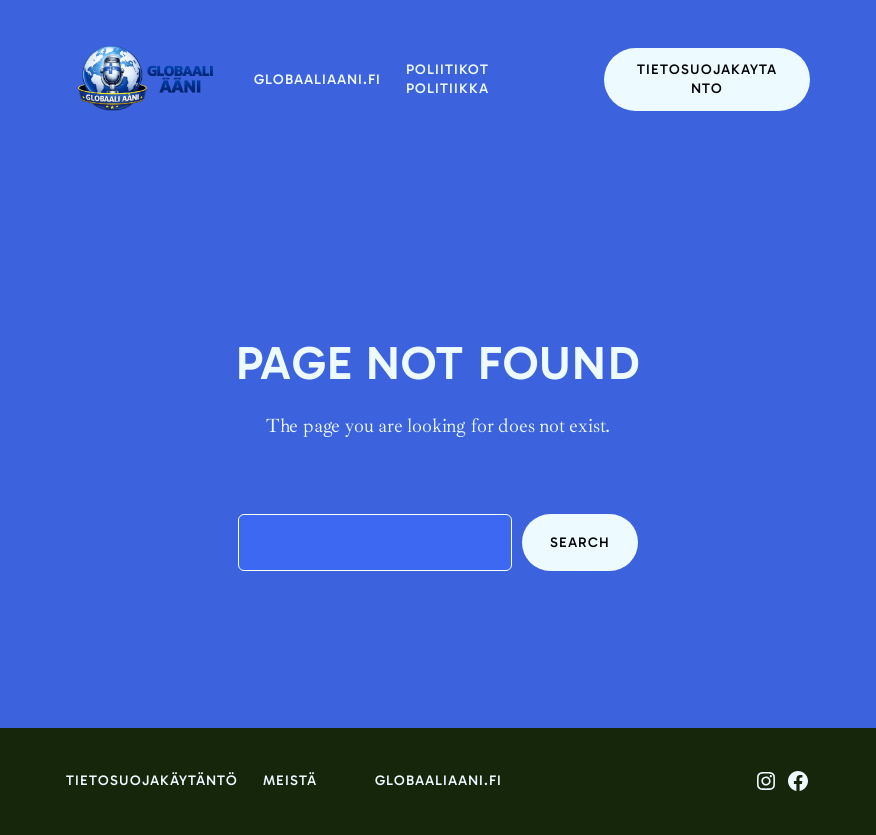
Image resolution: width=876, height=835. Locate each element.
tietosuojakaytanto (707, 79)
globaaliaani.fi (317, 79)
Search (580, 542)
